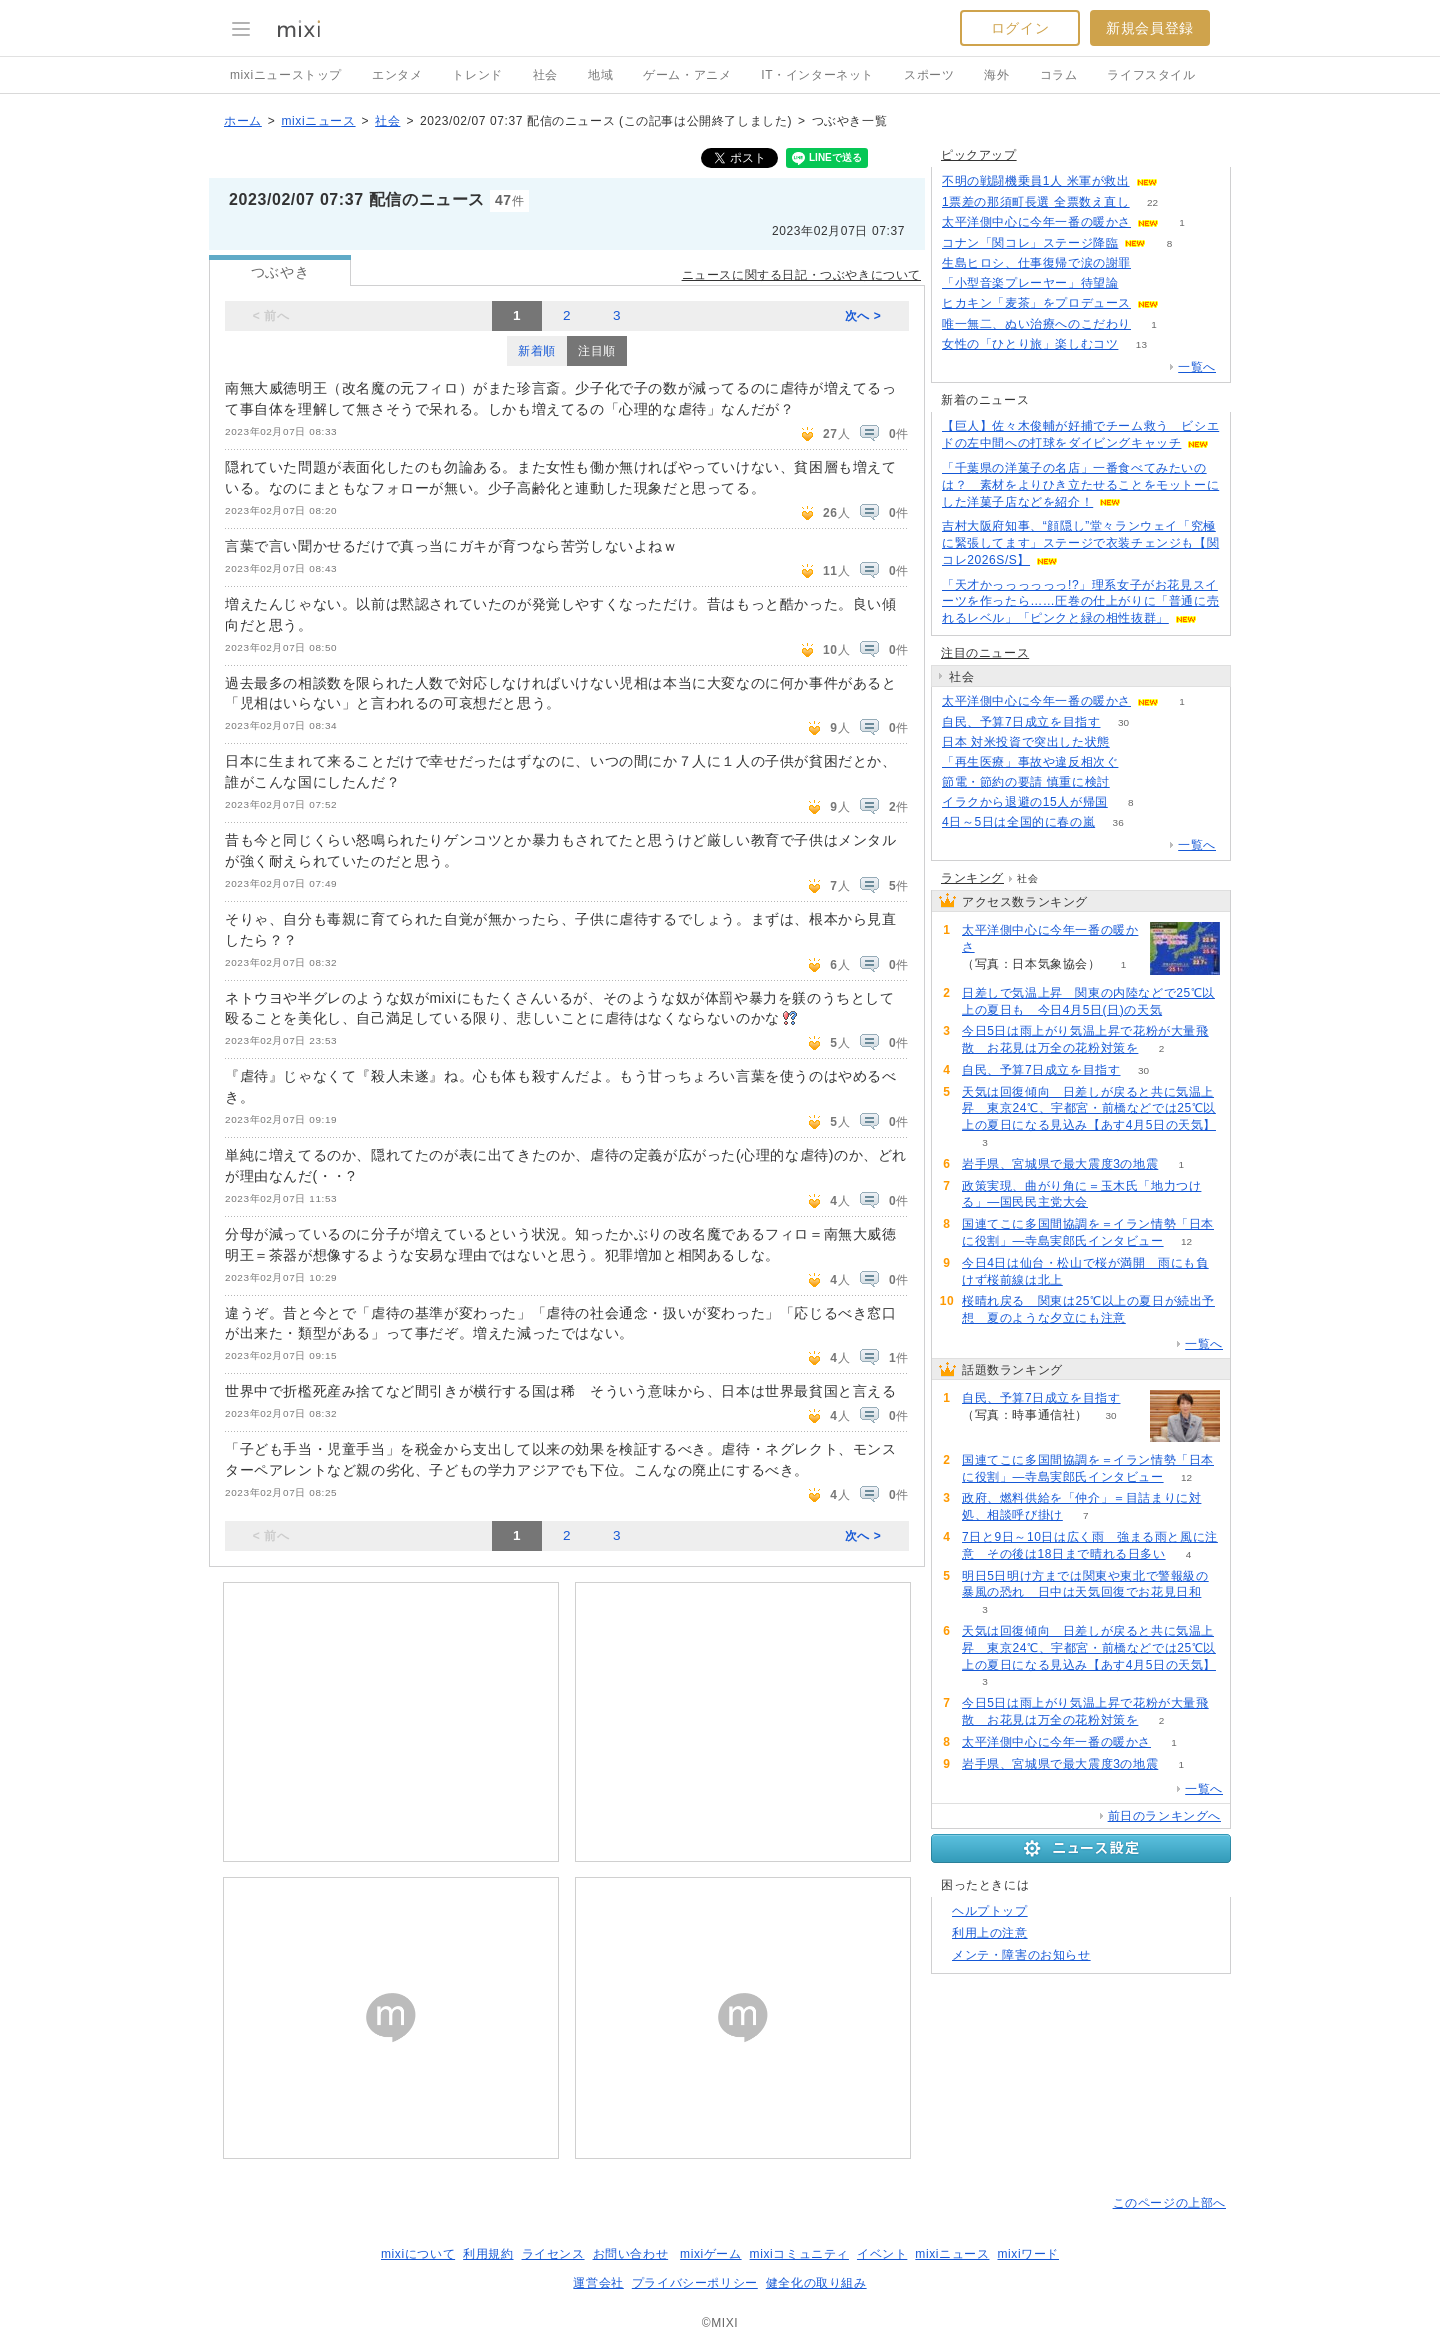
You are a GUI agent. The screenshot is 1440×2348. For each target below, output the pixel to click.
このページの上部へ (1169, 2203)
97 (1132, 782)
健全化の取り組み (816, 2283)
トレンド (477, 75)
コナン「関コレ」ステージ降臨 (1030, 243)
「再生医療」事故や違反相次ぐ (1030, 762)
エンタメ (397, 75)
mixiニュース (318, 121)
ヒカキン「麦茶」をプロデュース (1036, 303)
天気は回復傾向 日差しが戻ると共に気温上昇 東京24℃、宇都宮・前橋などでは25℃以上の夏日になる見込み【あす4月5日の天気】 (1089, 1109)
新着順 (537, 351)
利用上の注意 (990, 1933)
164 (1141, 762)
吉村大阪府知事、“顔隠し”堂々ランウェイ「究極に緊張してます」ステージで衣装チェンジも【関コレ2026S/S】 (1080, 543)
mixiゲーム (711, 2254)
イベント (882, 2254)
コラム (1059, 75)
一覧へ (1197, 367)
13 (1141, 344)
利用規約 (488, 2254)
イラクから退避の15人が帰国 (1025, 802)
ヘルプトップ (990, 1911)
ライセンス (553, 2254)
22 (1152, 202)
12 (1186, 1241)
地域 (600, 75)
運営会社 (598, 2283)
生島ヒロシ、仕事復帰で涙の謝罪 (1036, 263)
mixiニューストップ (286, 75)
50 (1180, 181)
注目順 (597, 351)
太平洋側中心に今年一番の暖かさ (1036, 222)
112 (1141, 283)
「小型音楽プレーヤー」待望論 (1030, 283)
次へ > (863, 316)
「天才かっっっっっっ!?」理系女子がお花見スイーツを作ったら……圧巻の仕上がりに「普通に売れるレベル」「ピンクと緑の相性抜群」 (1080, 602)
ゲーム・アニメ (687, 75)
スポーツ (929, 75)
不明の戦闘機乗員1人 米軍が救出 (1036, 181)
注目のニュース (985, 653)
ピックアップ (979, 155)
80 (1132, 742)
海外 (996, 75)
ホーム (243, 121)
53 (1181, 303)
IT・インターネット (817, 75)
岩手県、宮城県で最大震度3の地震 (1060, 1164)
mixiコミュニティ (799, 2254)
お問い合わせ (631, 2254)
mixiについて (418, 2254)
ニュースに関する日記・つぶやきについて (801, 275)
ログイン (1020, 28)
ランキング (972, 878)
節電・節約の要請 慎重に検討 (1026, 782)
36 (1118, 822)
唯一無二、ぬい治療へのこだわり (1036, 324)
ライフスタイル (1151, 75)
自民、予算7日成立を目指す (1021, 722)
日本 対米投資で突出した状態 (1026, 742)
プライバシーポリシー (695, 2283)
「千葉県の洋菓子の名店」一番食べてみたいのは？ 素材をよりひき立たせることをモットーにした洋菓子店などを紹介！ (1080, 485)
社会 (545, 75)
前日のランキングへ (1164, 1816)
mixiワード (1028, 2254)
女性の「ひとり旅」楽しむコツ (1030, 344)
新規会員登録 (1150, 28)
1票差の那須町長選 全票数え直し (1036, 202)
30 (1123, 722)
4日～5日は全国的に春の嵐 (1018, 822)
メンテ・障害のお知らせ (1021, 1955)
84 (1153, 263)
